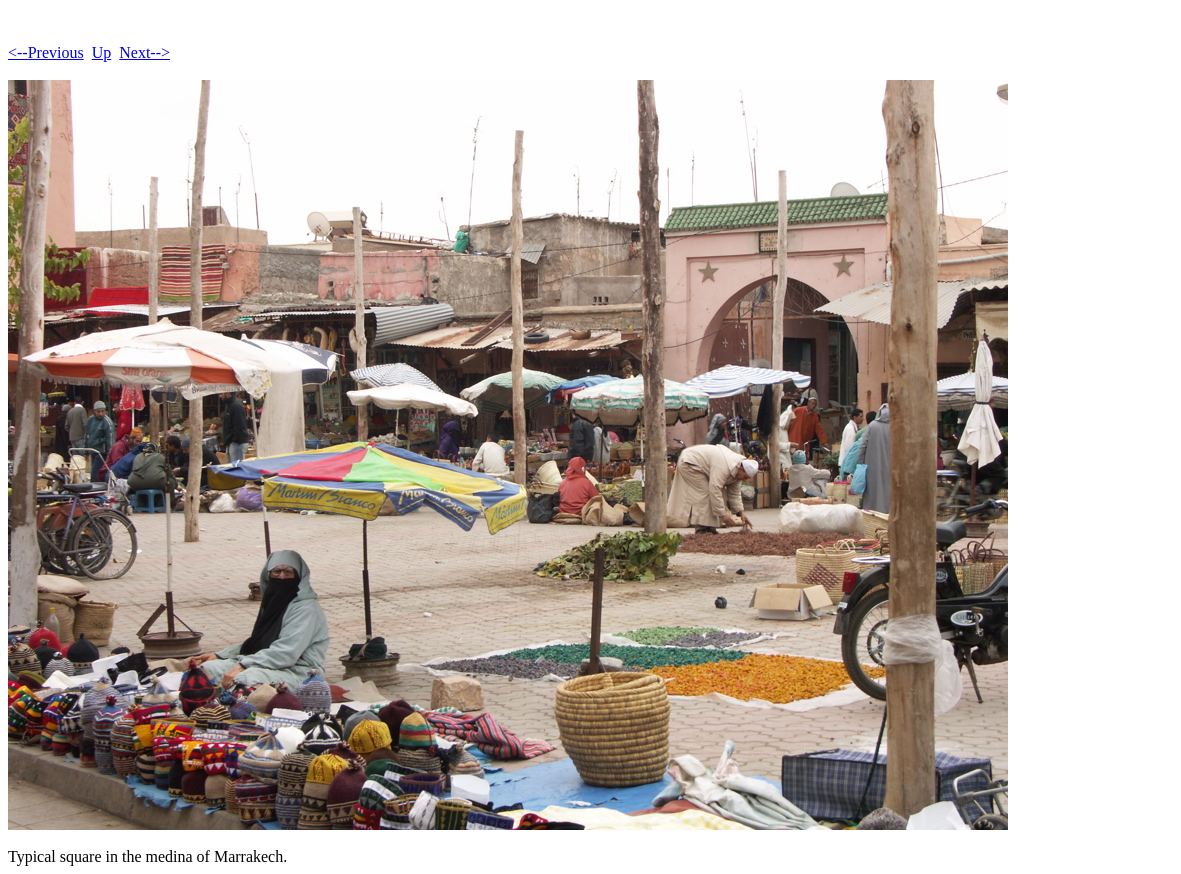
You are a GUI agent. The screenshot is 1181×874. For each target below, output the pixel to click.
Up (102, 52)
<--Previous (46, 52)
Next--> (144, 52)
